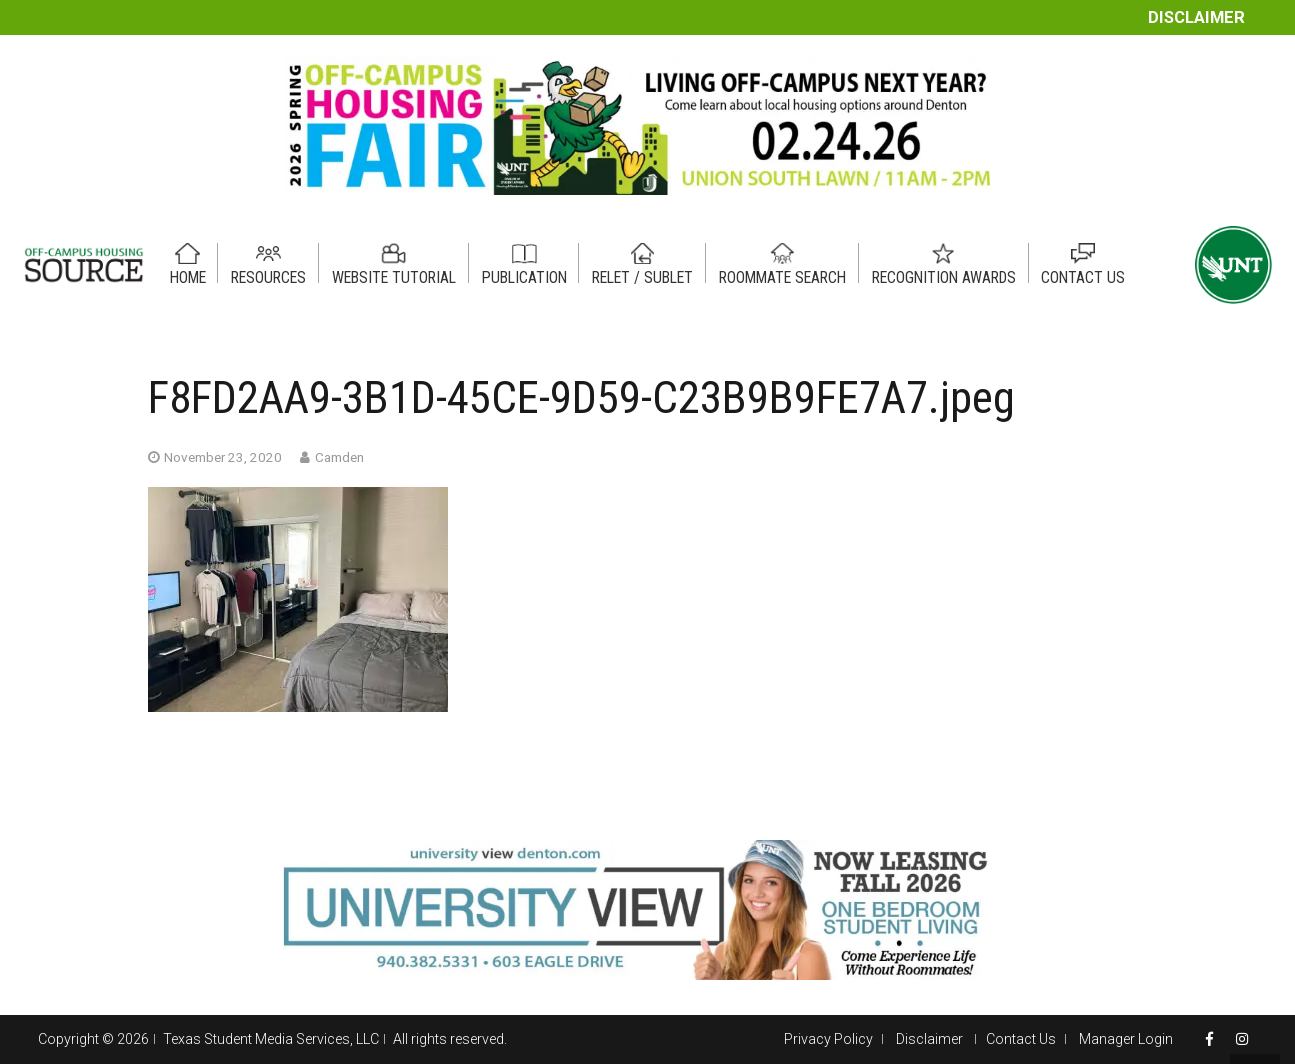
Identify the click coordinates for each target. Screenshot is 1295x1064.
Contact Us (1021, 1039)
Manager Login (1126, 1039)
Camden (339, 457)
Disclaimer (1196, 17)
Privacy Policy (828, 1039)
